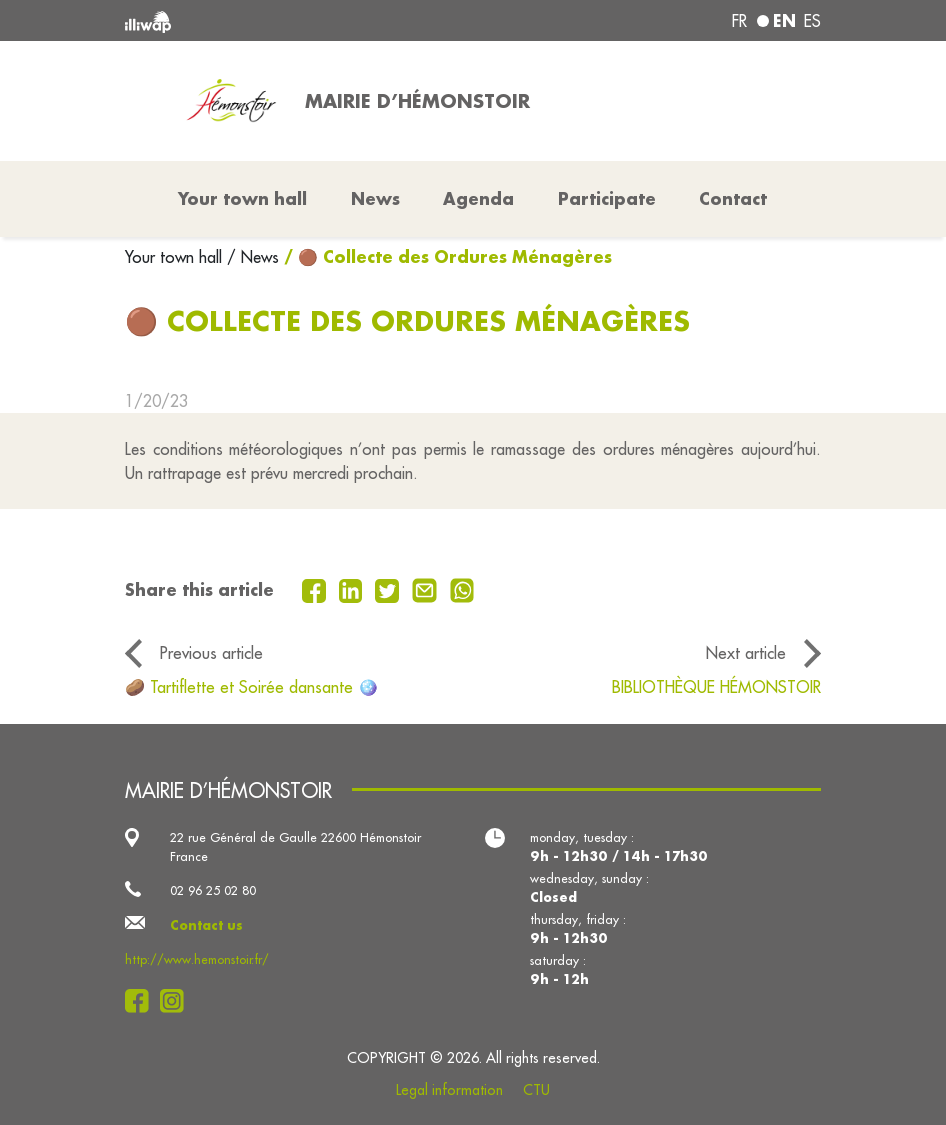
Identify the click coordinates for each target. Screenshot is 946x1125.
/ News (253, 257)
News (375, 198)
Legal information (449, 1090)
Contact (733, 198)
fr (739, 21)
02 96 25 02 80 (213, 890)
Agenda (478, 198)
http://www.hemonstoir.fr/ (197, 959)
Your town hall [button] (242, 198)
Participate (607, 198)
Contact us (206, 925)
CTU (536, 1090)
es (812, 21)
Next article (746, 652)
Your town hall (176, 257)
